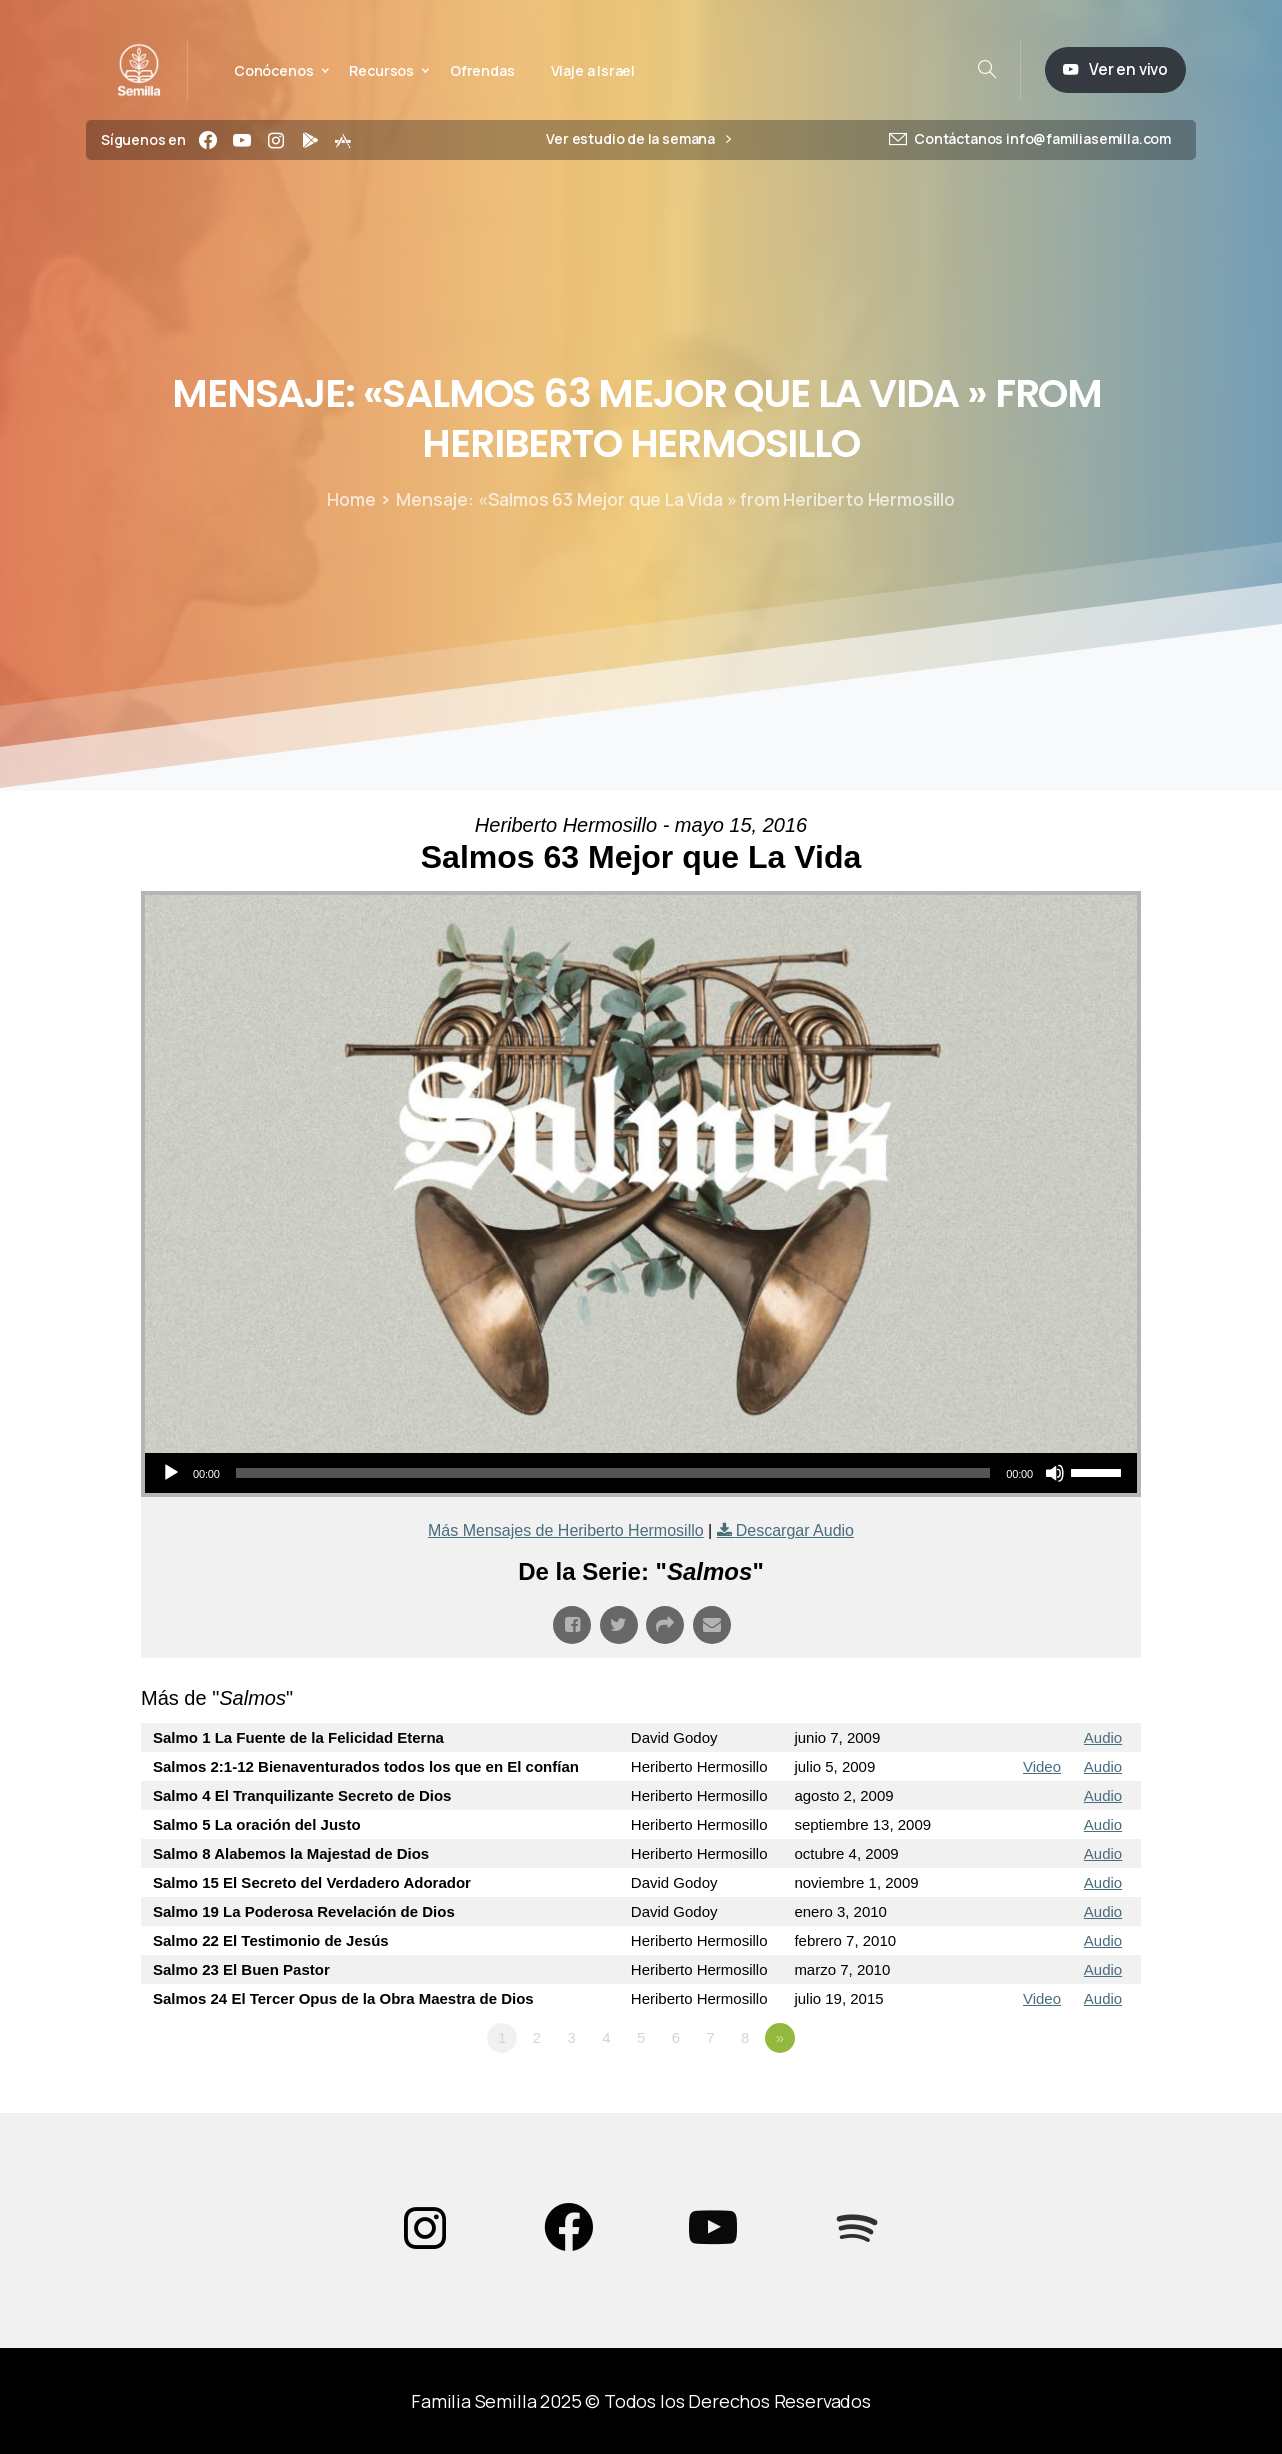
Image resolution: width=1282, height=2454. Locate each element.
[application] (641, 1473)
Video (1042, 1766)
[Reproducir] (171, 1473)
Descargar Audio (795, 1530)
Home (351, 499)
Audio (1103, 1737)
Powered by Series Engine (1067, 2093)
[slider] (613, 1473)
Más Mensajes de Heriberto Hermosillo (566, 1530)
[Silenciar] (1055, 1473)
